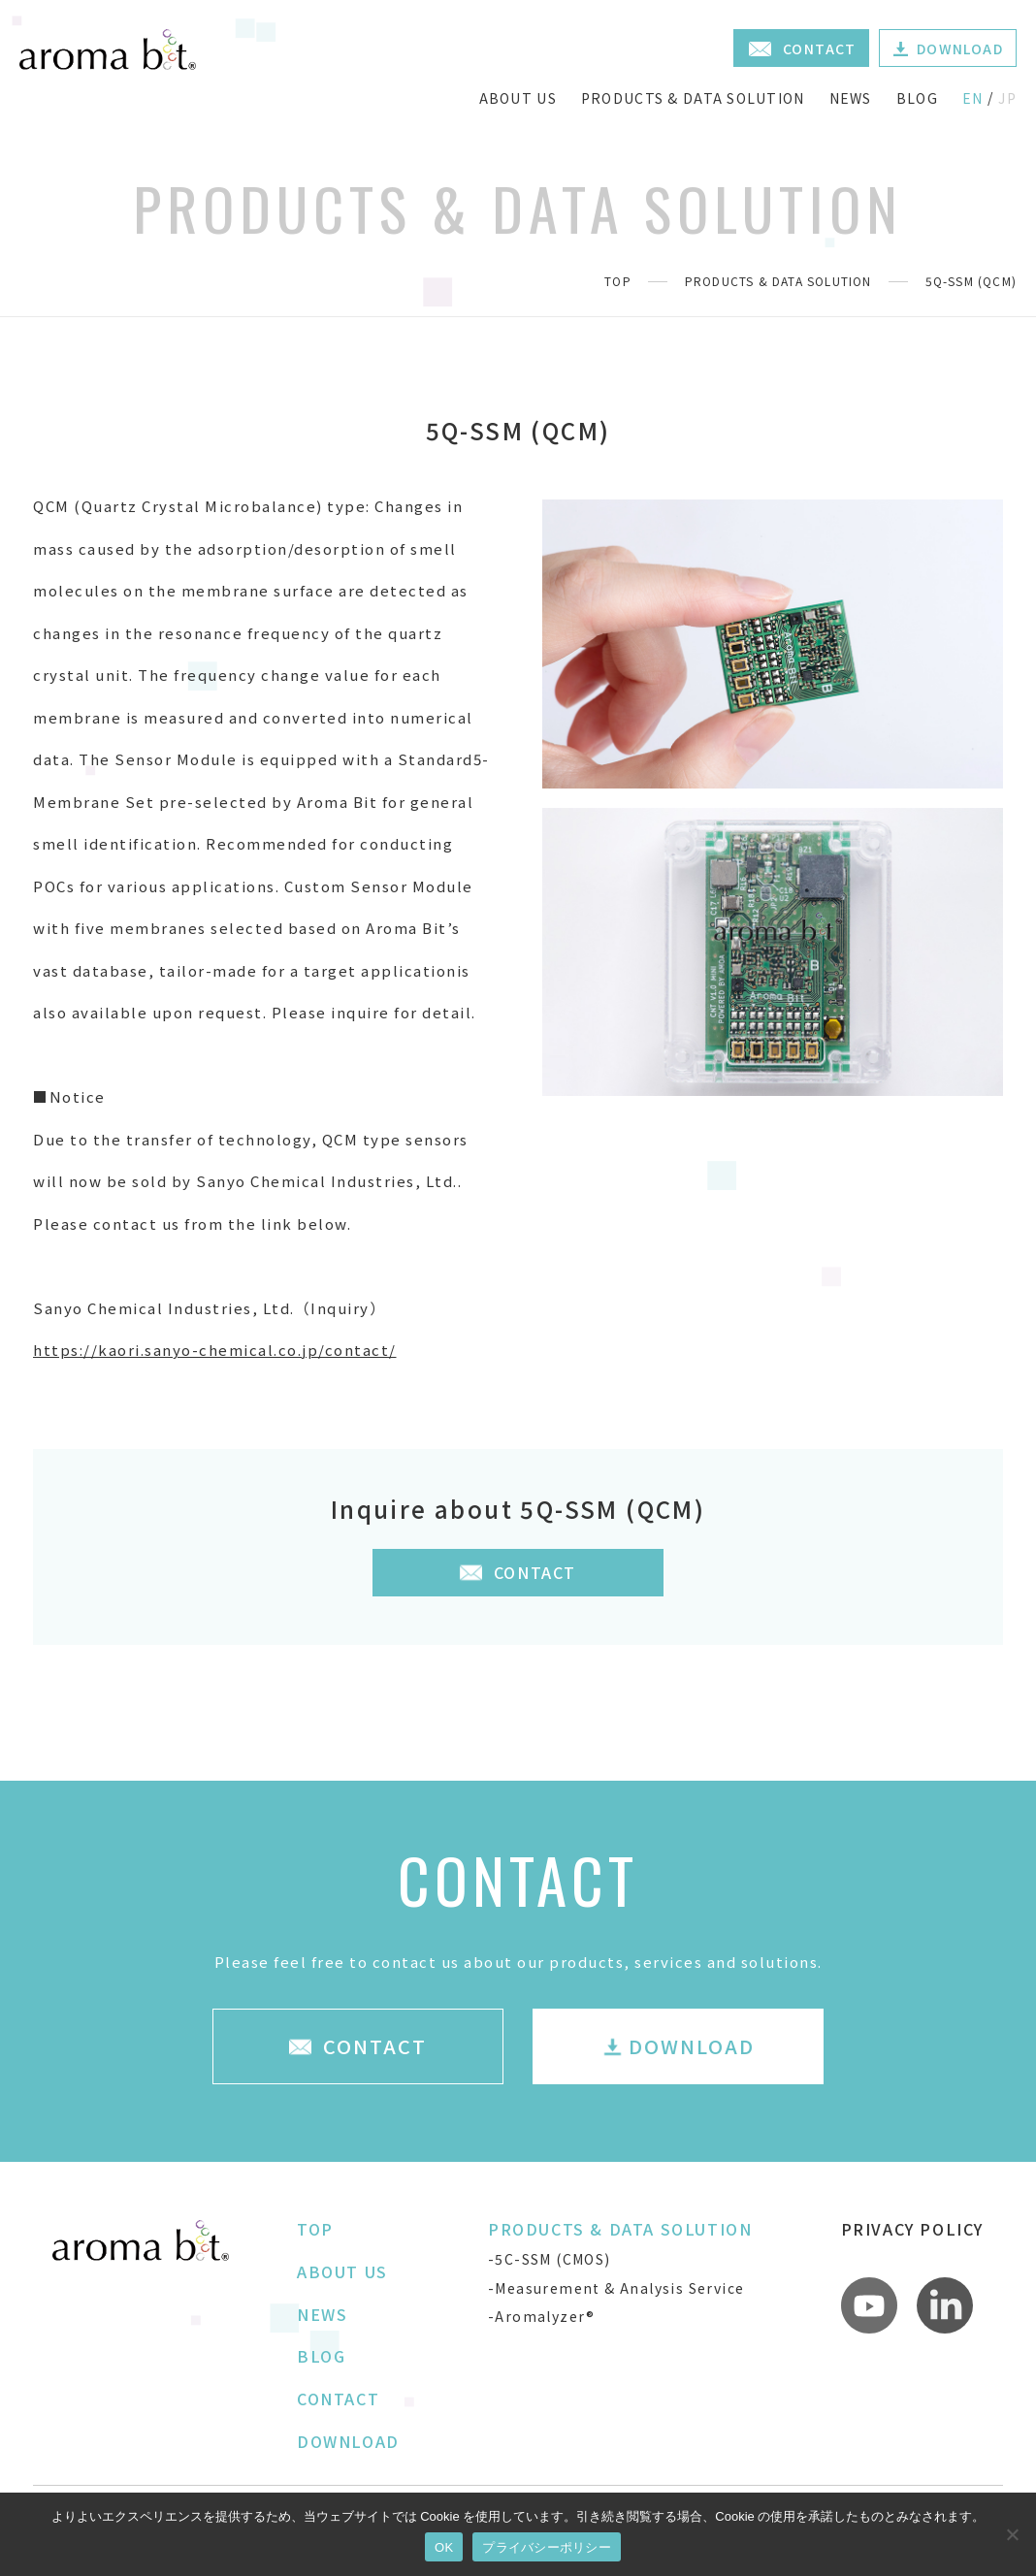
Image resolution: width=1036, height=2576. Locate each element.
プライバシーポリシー (546, 2547)
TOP (617, 281)
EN (973, 98)
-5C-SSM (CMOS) (549, 2259)
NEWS (850, 98)
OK (444, 2547)
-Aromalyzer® (542, 2316)
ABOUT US (518, 98)
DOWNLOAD (348, 2441)
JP (1007, 98)
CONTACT (338, 2398)
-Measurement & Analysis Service (616, 2288)
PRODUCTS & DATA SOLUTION (693, 98)
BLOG (917, 98)
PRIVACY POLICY (912, 2228)
